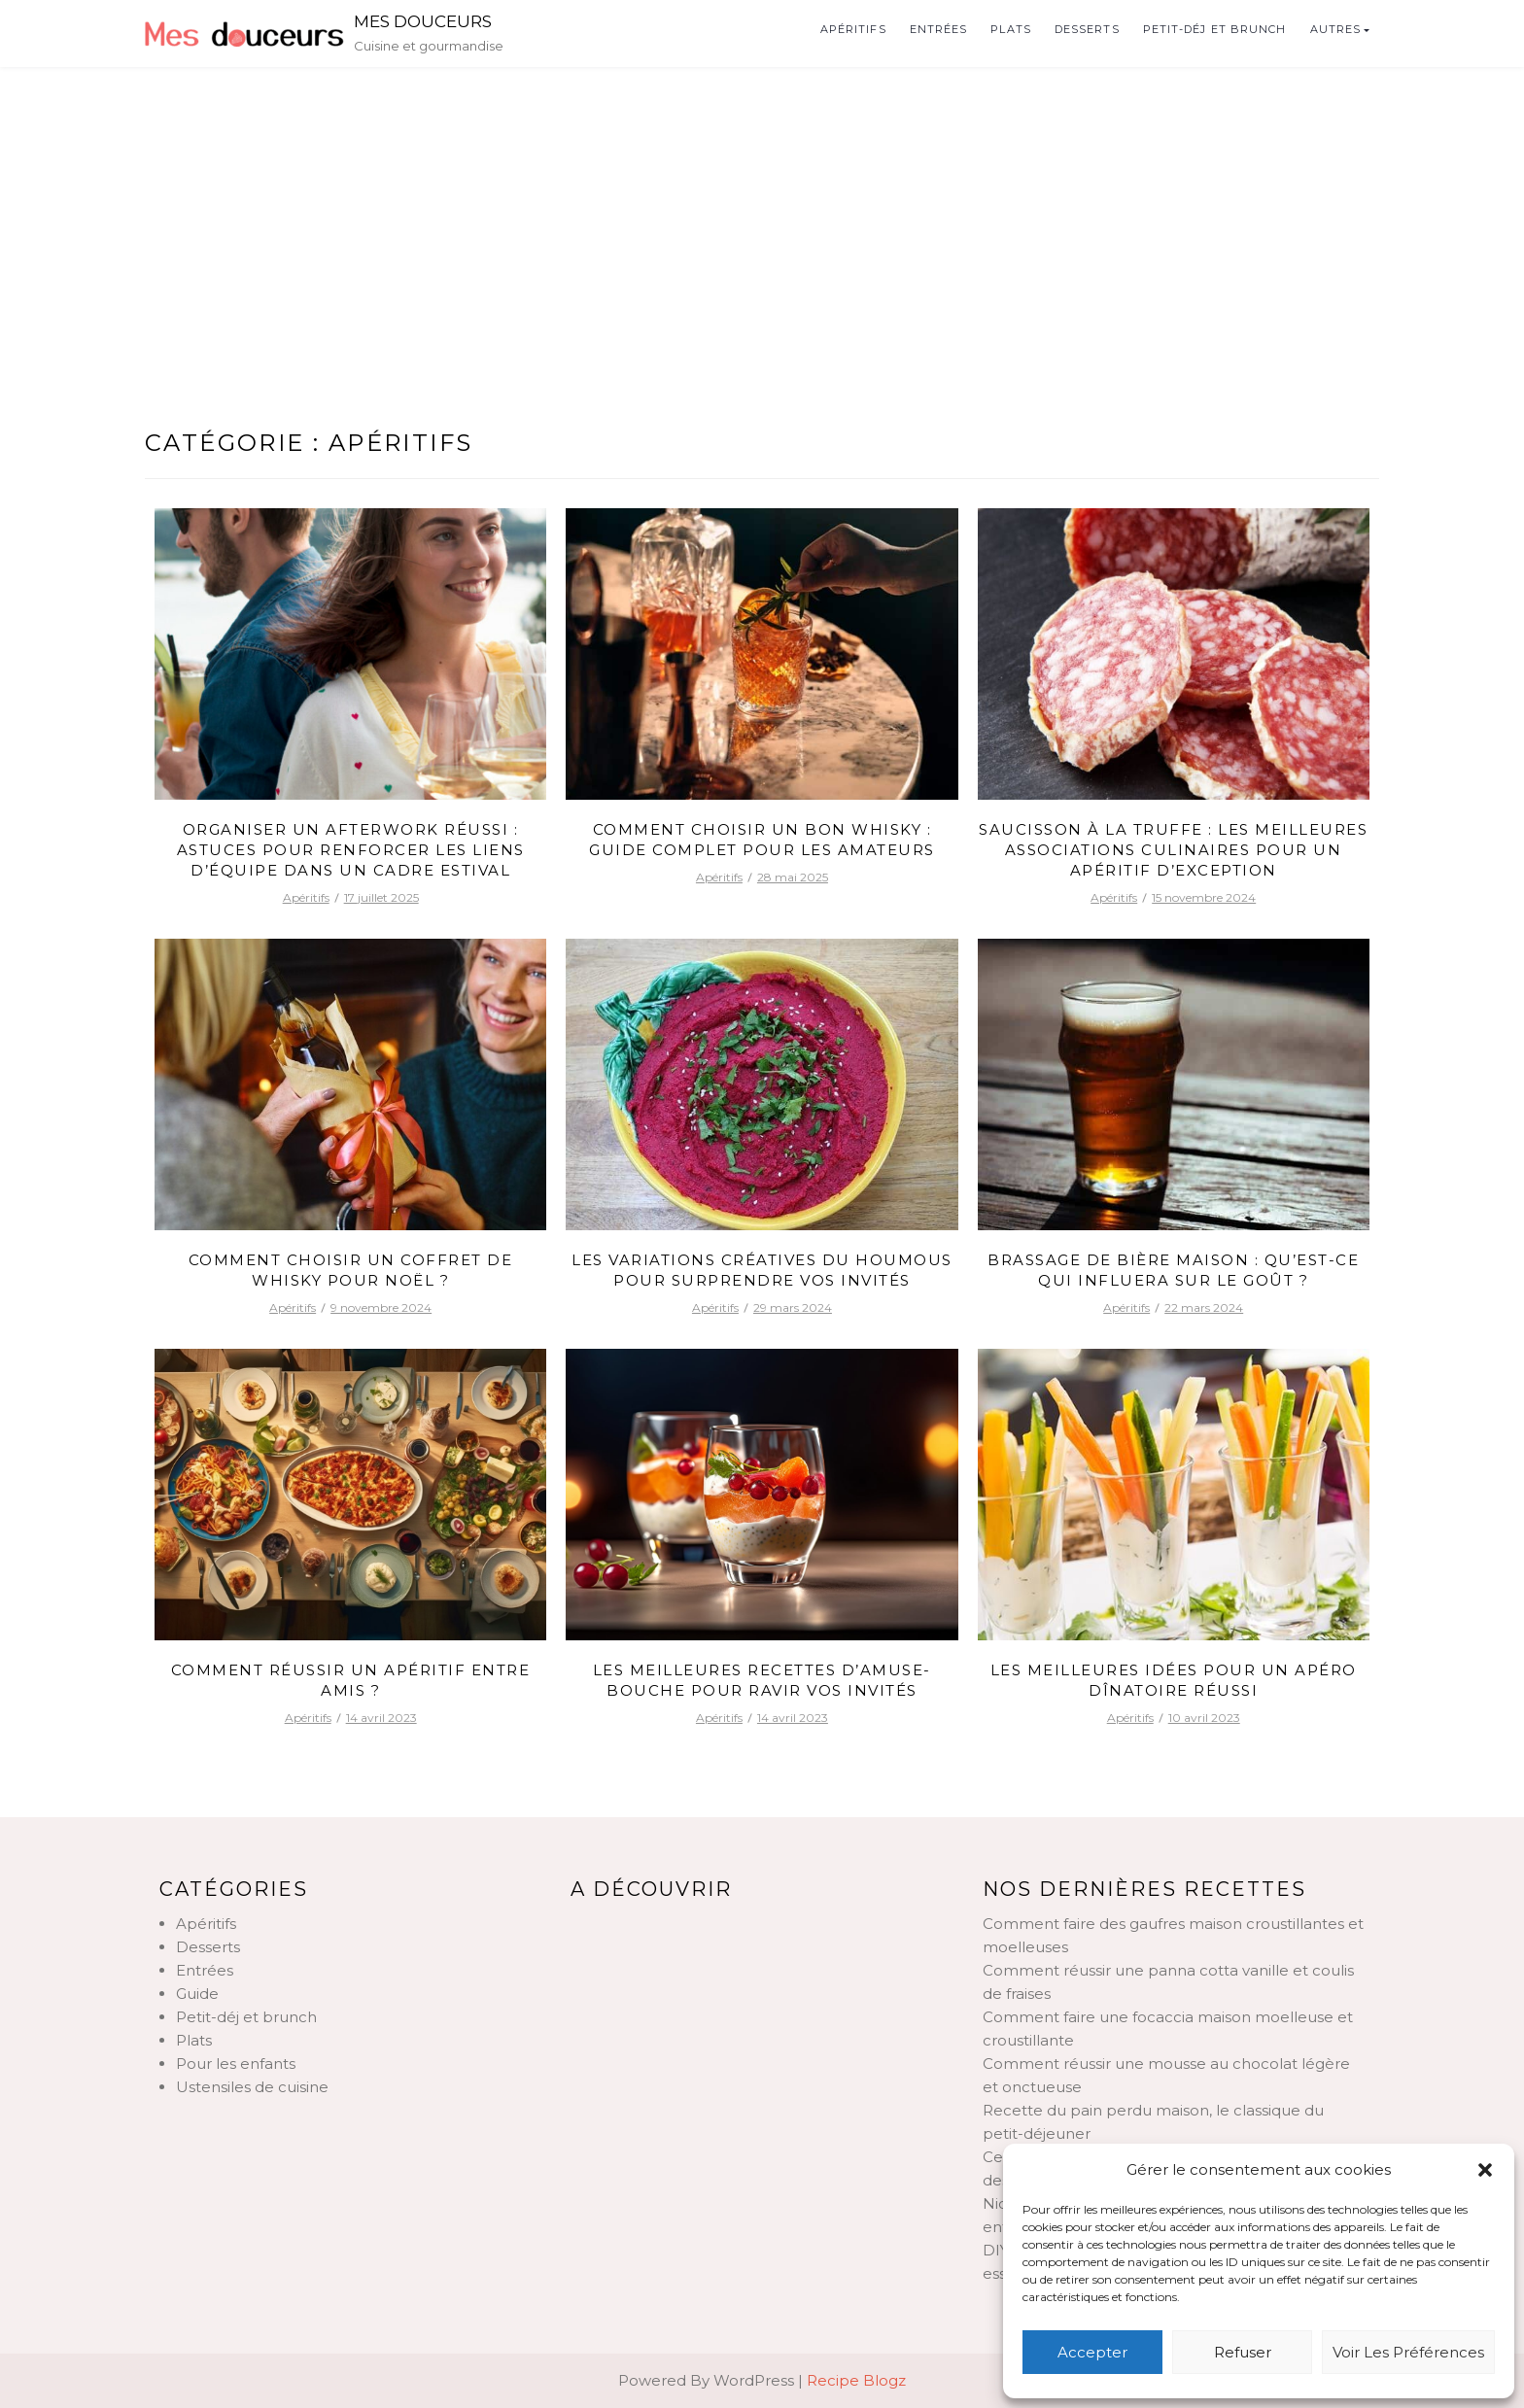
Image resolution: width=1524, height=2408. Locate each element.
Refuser (1242, 2352)
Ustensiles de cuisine (252, 2087)
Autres (1336, 29)
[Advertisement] (762, 213)
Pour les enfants (235, 2063)
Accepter (1092, 2352)
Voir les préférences (1408, 2352)
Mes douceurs (423, 21)
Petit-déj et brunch (1215, 29)
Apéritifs (853, 29)
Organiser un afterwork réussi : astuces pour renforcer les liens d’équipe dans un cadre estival (351, 849)
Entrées (939, 29)
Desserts (1087, 29)
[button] (1485, 2170)
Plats (1010, 29)
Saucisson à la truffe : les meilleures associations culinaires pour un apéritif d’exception (1173, 849)
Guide (197, 1993)
